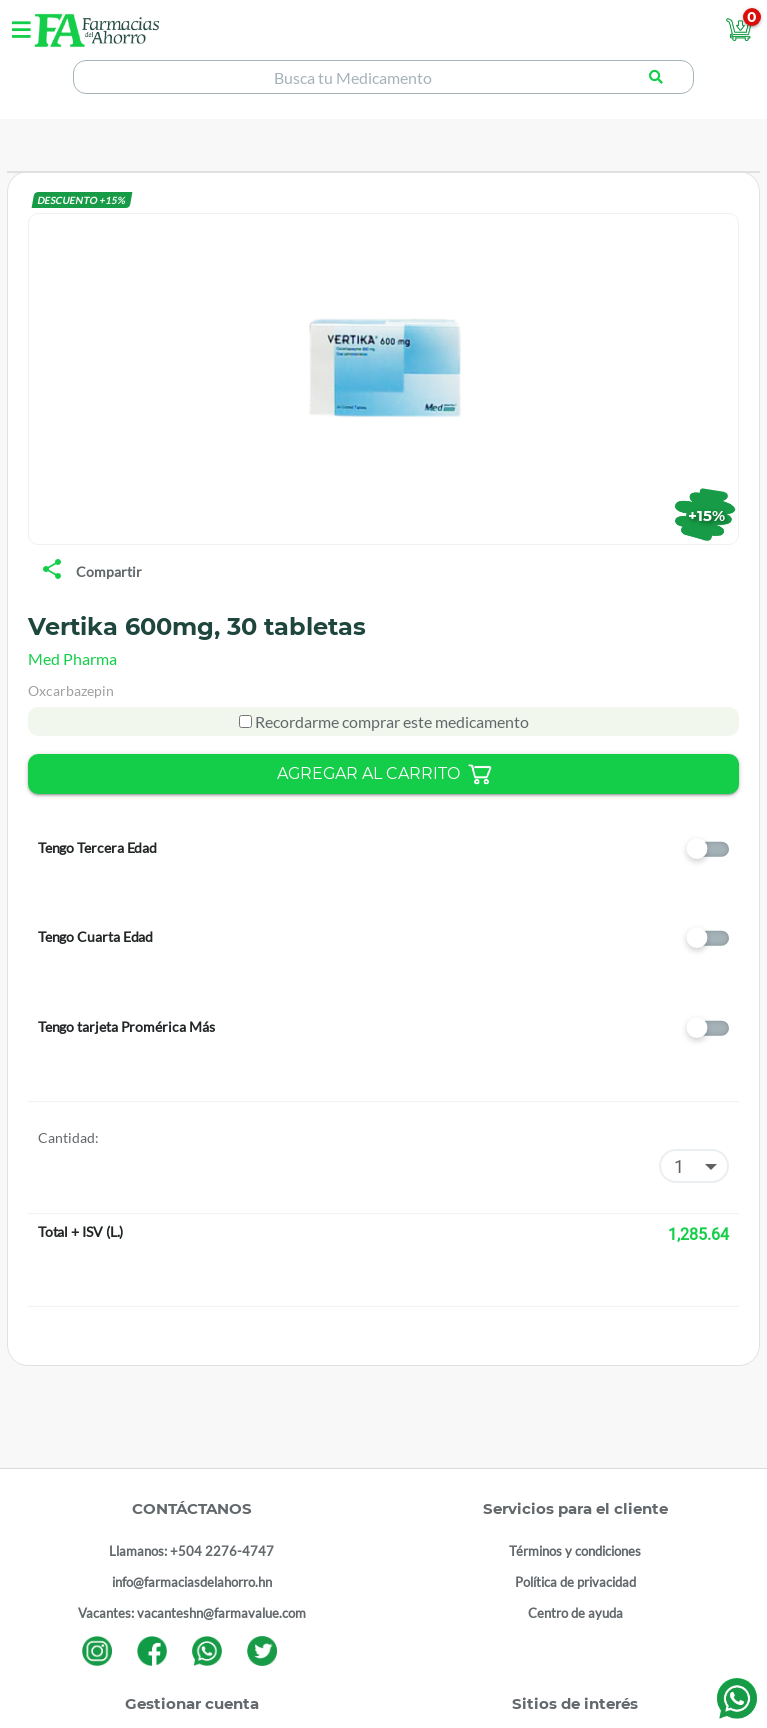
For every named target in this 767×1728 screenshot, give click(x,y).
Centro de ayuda (575, 1613)
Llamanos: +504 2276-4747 (191, 1551)
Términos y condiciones (575, 1551)
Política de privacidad (575, 1582)
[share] (52, 571)
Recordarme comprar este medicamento (390, 721)
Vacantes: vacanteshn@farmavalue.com (192, 1613)
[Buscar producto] (656, 77)
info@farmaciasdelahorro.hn (192, 1582)
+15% (706, 514)
